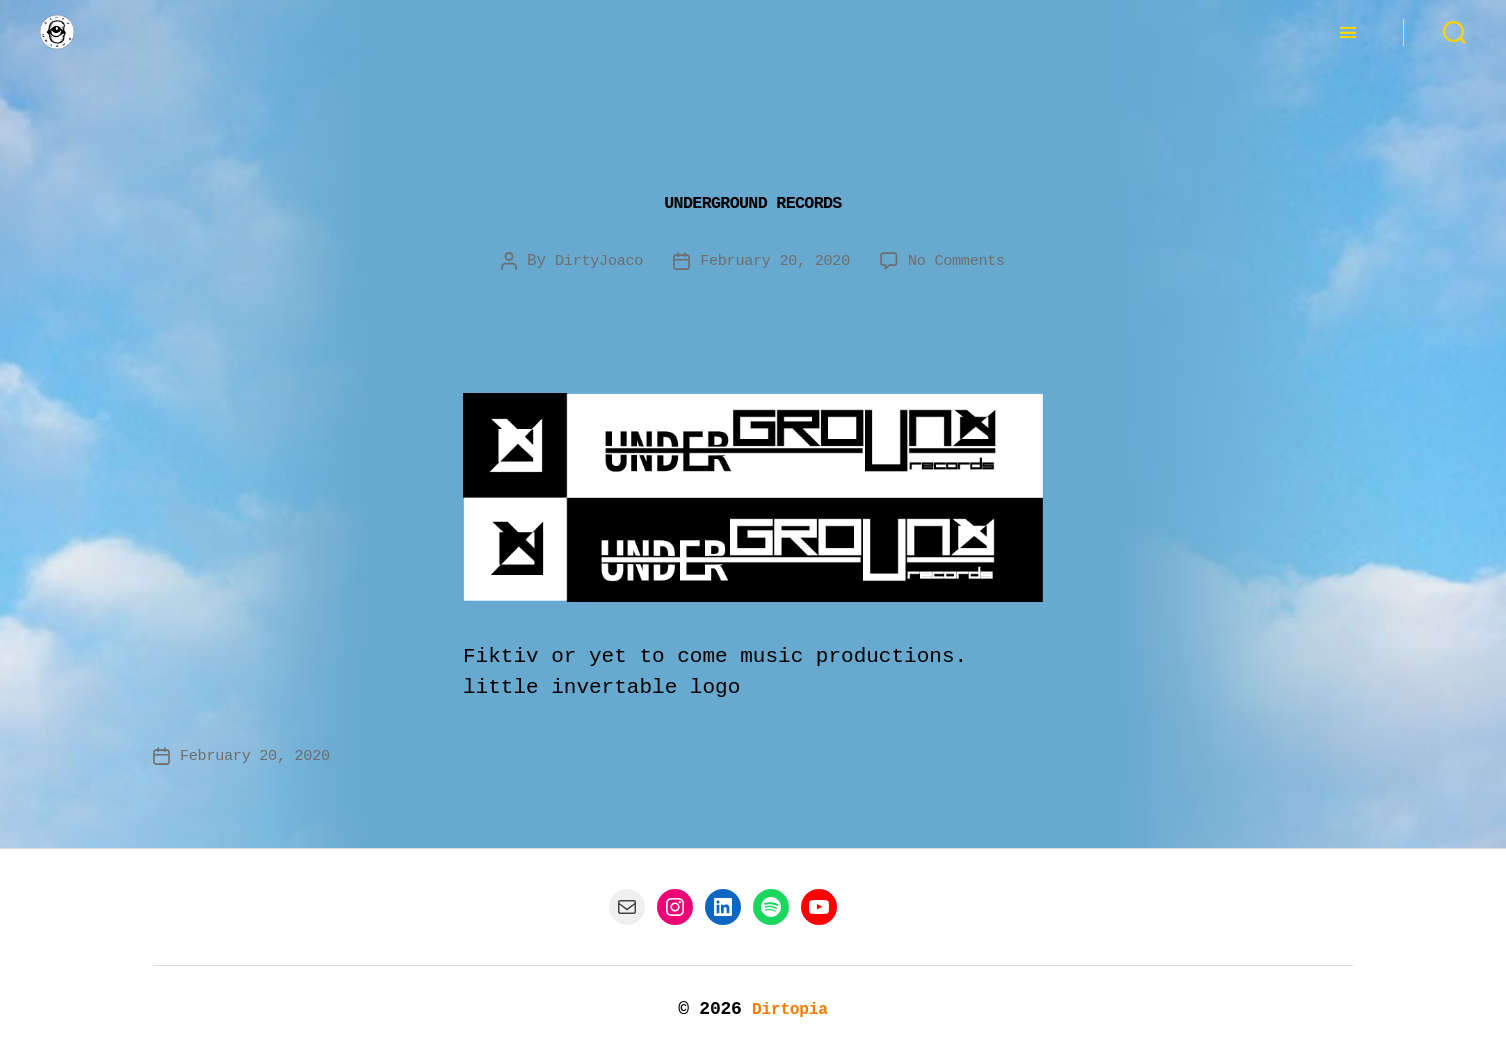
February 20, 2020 (775, 261)
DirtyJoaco (591, 261)
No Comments (963, 261)
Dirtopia (790, 1009)
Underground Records (753, 199)
